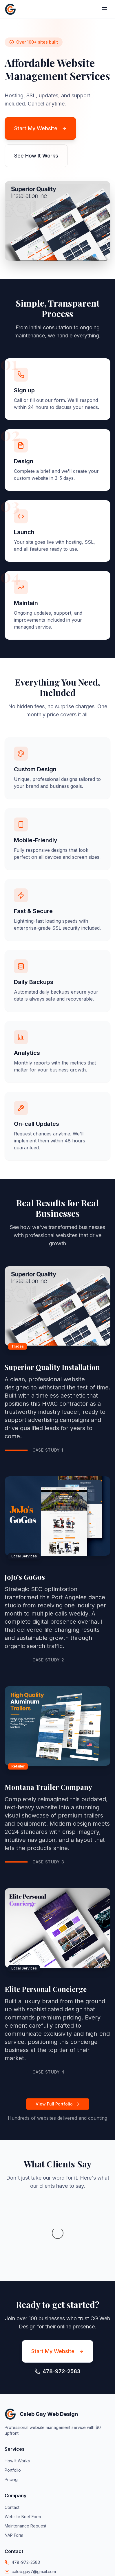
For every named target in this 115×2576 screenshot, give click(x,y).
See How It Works (36, 156)
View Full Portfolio (58, 2103)
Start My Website (40, 128)
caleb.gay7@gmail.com (34, 2513)
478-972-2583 (26, 2504)
